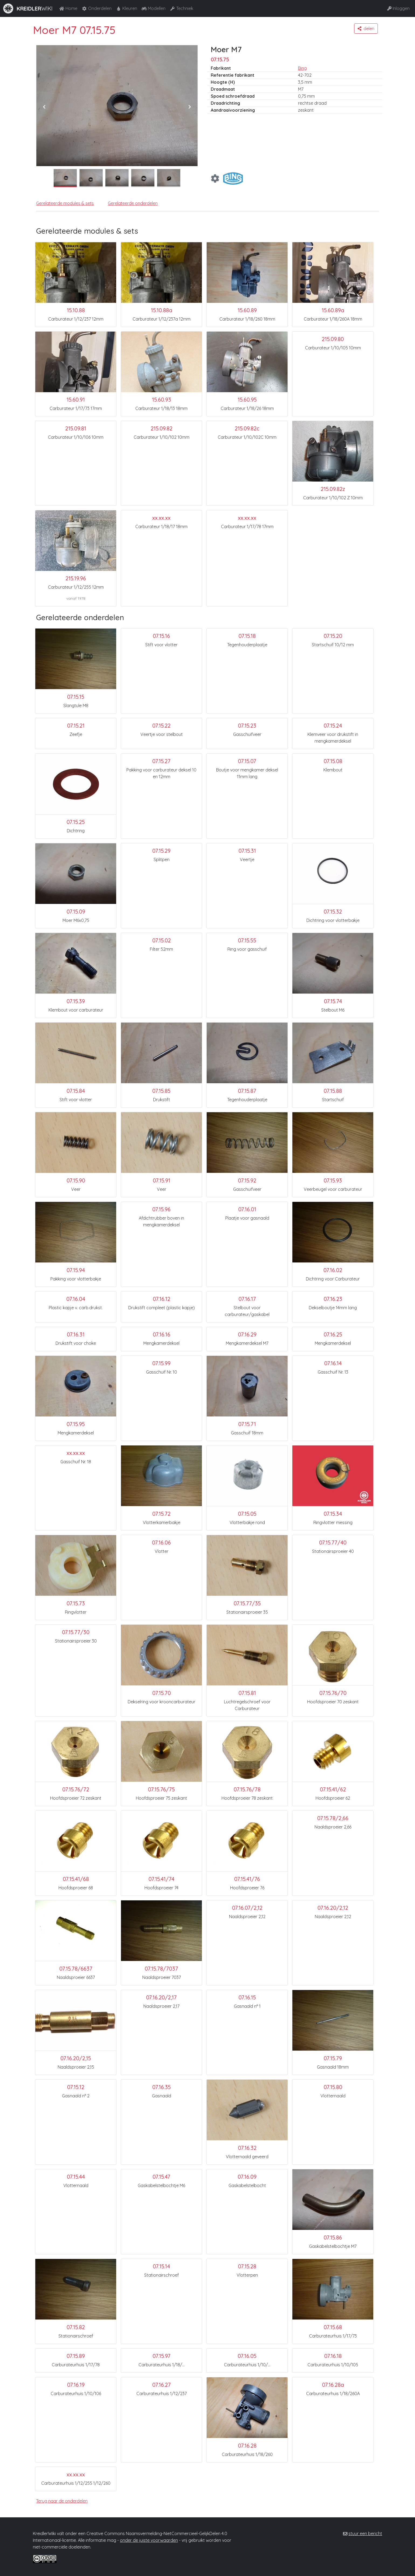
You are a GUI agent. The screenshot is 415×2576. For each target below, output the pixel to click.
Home (68, 8)
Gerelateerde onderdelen (133, 203)
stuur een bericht (365, 2533)
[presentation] (44, 107)
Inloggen (398, 8)
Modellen (153, 8)
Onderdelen (97, 8)
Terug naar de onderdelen (62, 2501)
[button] (366, 28)
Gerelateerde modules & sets (65, 203)
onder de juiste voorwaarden (149, 2540)
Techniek (181, 8)
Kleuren (126, 8)
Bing (302, 68)
